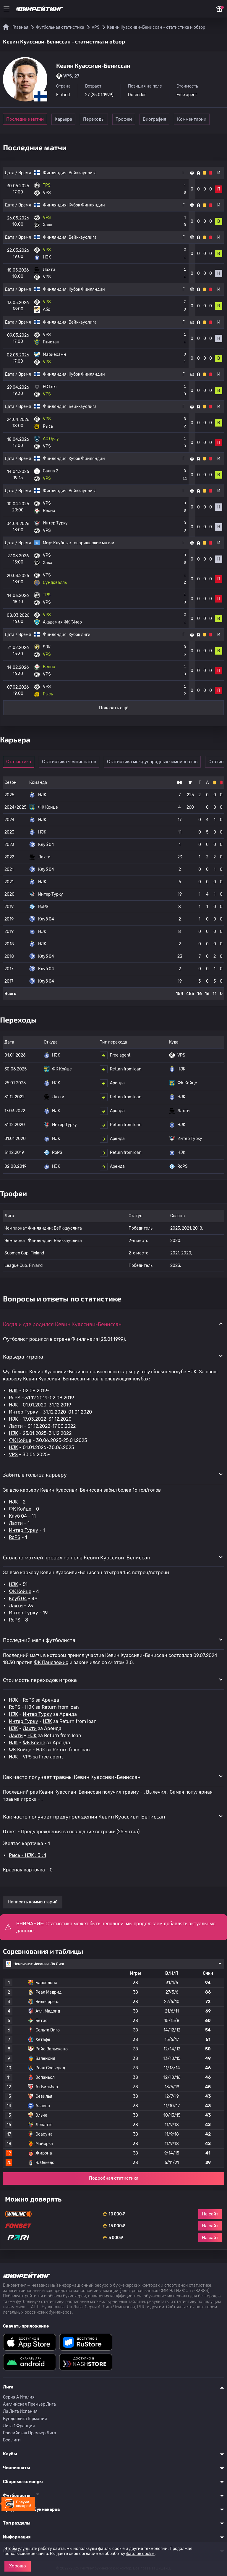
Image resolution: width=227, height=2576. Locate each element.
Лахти (16, 1426)
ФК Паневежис (51, 1662)
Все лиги (12, 2440)
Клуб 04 (18, 1516)
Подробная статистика (113, 2178)
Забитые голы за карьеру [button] (35, 1474)
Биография (192, 119)
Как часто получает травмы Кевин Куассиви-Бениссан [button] (71, 1777)
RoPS (14, 1398)
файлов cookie (140, 2553)
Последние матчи (25, 119)
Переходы (110, 119)
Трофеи (151, 119)
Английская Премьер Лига (29, 2404)
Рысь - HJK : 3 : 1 (27, 1855)
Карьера (69, 119)
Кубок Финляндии (87, 205)
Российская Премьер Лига (29, 2433)
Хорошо (17, 2566)
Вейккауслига (83, 172)
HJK (13, 1390)
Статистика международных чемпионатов (157, 761)
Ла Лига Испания (20, 2411)
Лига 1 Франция (19, 2425)
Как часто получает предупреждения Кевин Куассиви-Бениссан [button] (84, 1816)
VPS (13, 1454)
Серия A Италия (19, 2397)
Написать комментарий (33, 1902)
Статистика (21, 761)
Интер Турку (23, 1412)
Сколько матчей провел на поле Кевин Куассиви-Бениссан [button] (76, 1557)
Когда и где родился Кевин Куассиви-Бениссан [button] (62, 1324)
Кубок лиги (79, 634)
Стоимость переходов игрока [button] (40, 1680)
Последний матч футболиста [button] (39, 1640)
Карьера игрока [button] (23, 1356)
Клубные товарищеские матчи (83, 542)
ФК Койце (20, 1440)
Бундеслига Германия (25, 2418)
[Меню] (6, 9)
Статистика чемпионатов (74, 761)
